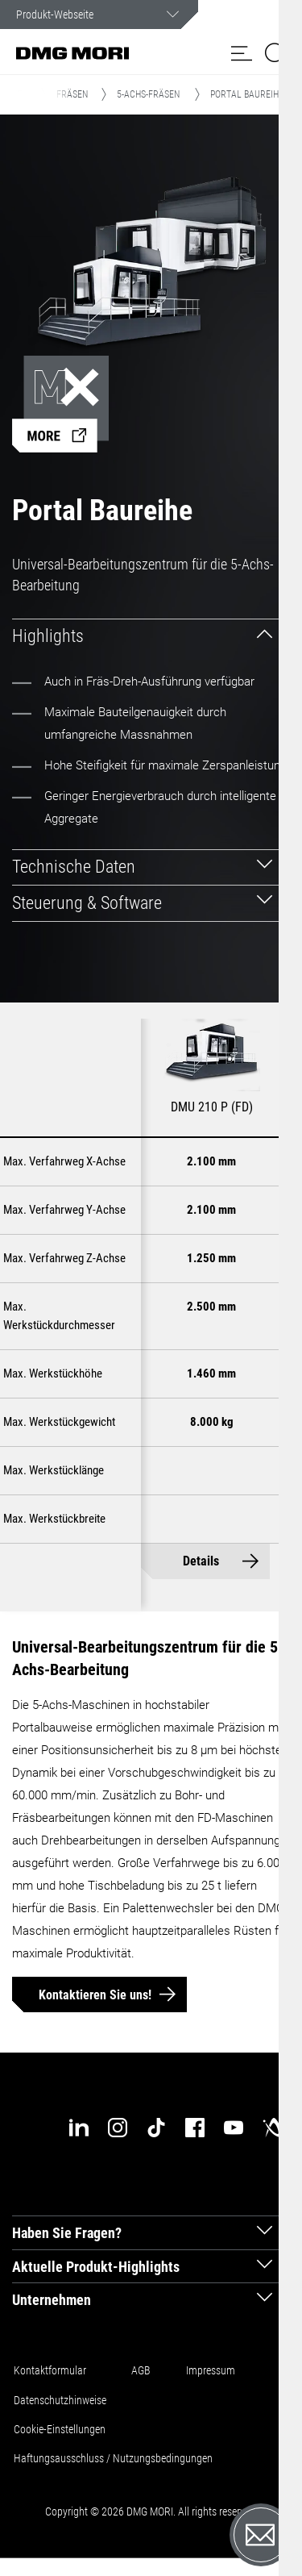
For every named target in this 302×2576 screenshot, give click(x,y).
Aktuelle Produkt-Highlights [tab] (96, 2266)
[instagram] (117, 2127)
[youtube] (233, 2127)
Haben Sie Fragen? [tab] (67, 2232)
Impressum (210, 2370)
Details (201, 1561)
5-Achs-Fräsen (148, 94)
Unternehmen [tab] (51, 2299)
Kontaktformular (50, 2370)
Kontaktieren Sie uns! (95, 1995)
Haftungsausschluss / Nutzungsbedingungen (113, 2458)
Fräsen (72, 94)
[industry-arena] (272, 2127)
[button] (241, 53)
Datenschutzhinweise (60, 2400)
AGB (141, 2370)
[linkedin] (79, 2127)
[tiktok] (156, 2127)
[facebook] (195, 2127)
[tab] (151, 637)
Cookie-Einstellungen (59, 2429)
